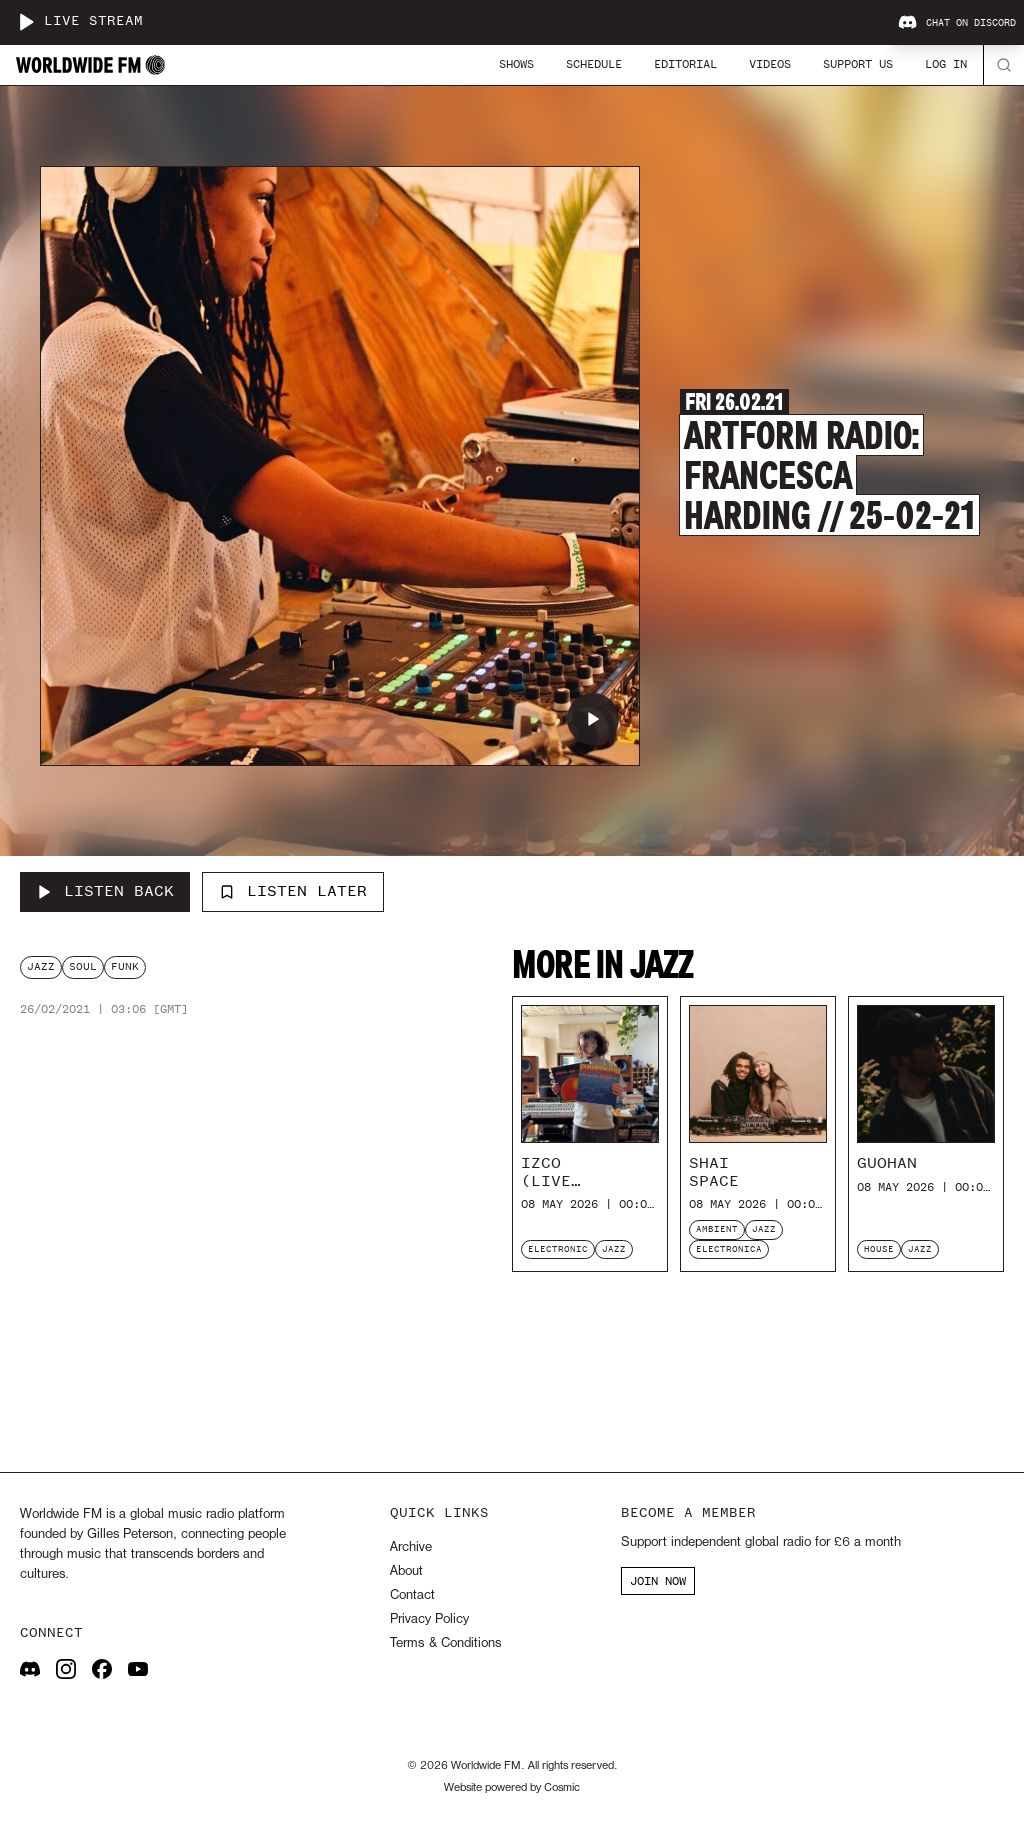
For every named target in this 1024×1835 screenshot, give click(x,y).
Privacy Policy (429, 1619)
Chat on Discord (957, 23)
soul (83, 966)
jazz (41, 966)
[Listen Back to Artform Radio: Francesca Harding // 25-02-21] (105, 892)
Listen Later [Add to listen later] (293, 891)
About (406, 1571)
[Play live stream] (26, 22)
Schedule (594, 64)
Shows (516, 64)
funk (125, 966)
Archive (411, 1547)
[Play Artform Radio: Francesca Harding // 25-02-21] (593, 719)
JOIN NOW (658, 1581)
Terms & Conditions (445, 1643)
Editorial (685, 64)
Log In (946, 64)
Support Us (858, 64)
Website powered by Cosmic (512, 1788)
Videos (770, 64)
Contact (412, 1595)
